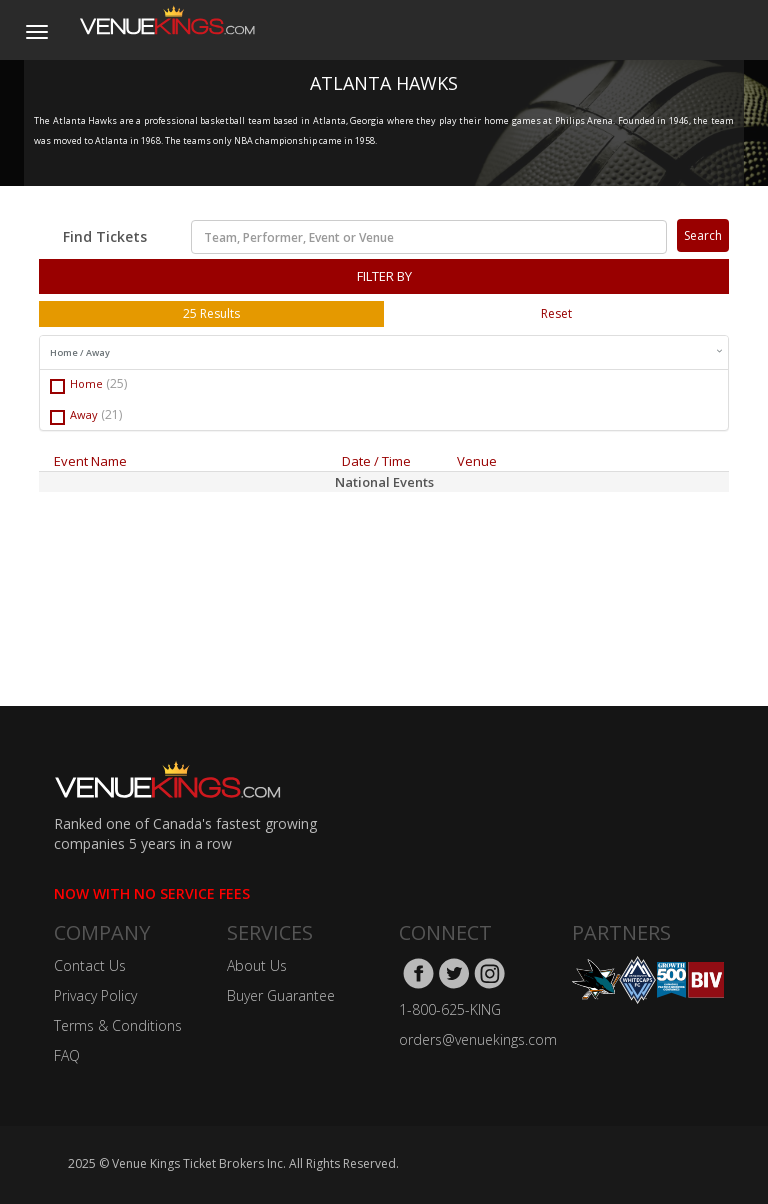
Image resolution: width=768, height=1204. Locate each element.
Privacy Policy (95, 995)
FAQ (67, 1055)
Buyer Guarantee (281, 995)
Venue (477, 461)
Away (86, 415)
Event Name (90, 461)
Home (88, 384)
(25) (116, 383)
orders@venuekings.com (478, 1039)
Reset (556, 313)
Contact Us (90, 965)
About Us (257, 965)
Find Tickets (105, 236)
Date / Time (376, 461)
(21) (111, 414)
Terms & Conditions (118, 1025)
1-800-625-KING (450, 1009)
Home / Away (386, 352)
